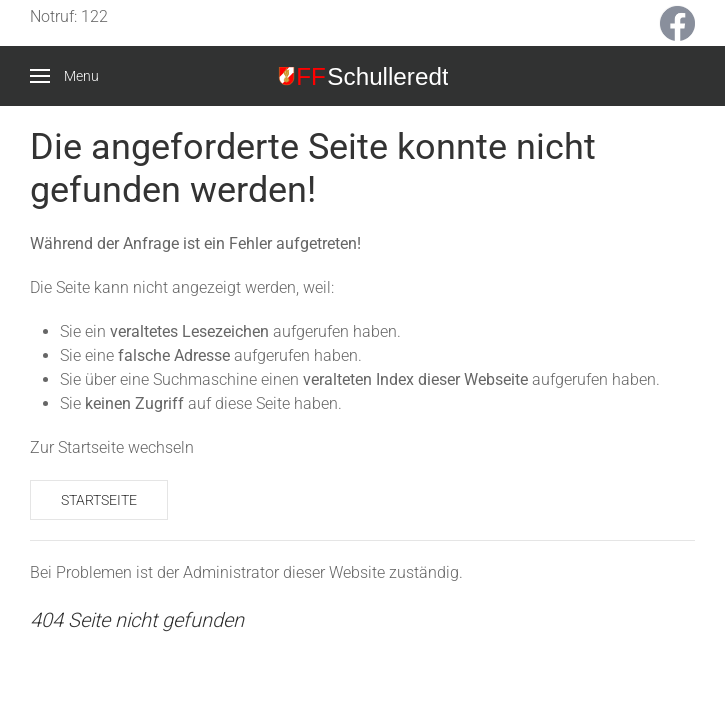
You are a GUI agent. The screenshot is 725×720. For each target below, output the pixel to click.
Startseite (99, 500)
